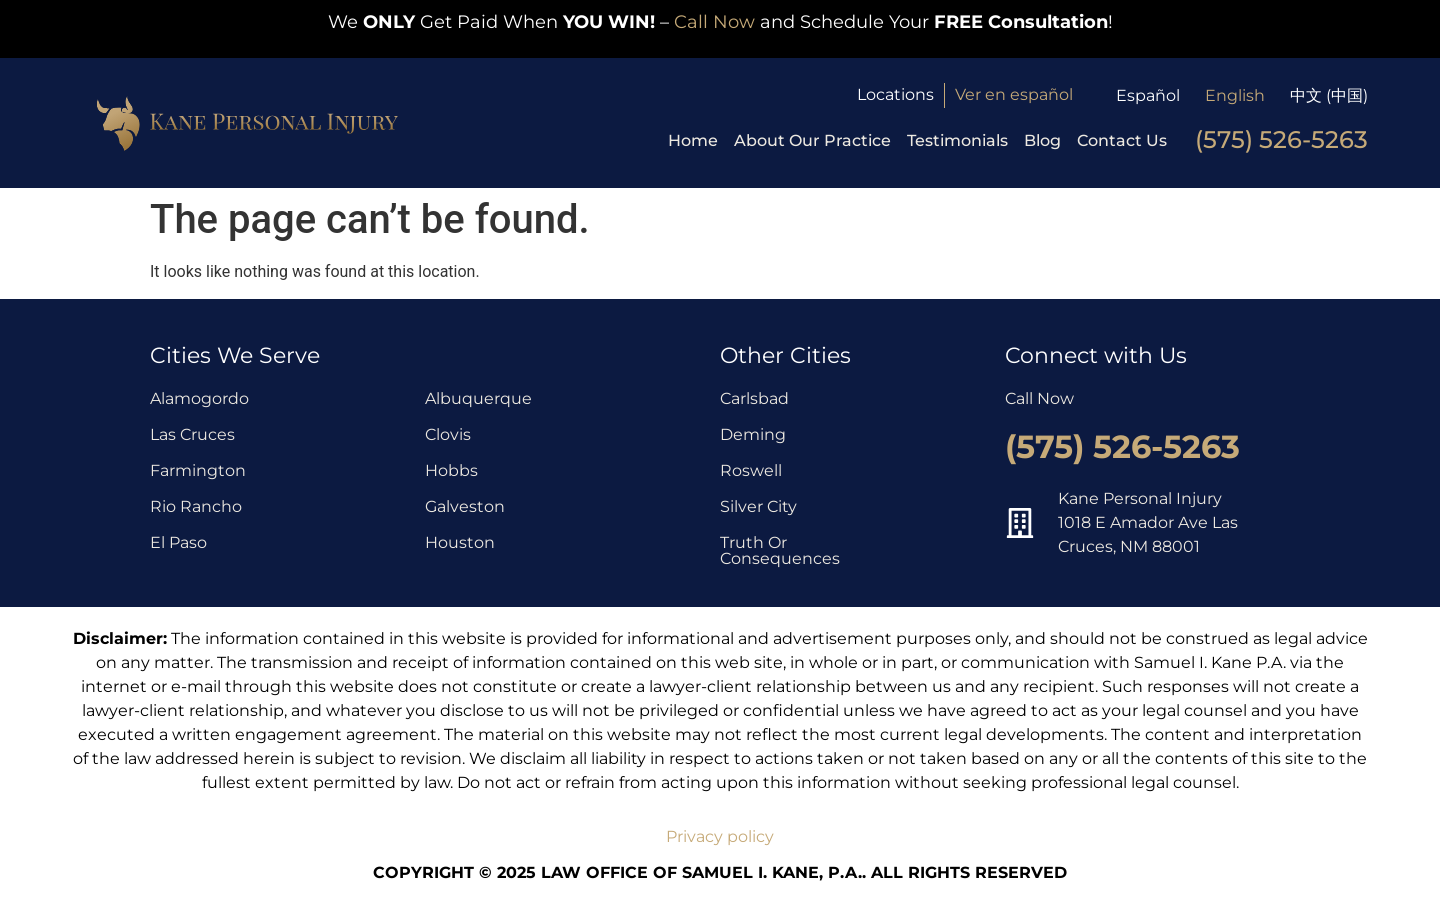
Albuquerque (478, 398)
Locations (895, 94)
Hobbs (451, 470)
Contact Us (1122, 140)
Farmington (198, 470)
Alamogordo (199, 398)
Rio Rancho (196, 506)
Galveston (465, 506)
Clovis (448, 434)
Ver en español (1014, 94)
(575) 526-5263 (1281, 139)
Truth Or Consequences (780, 550)
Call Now (714, 22)
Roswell (751, 470)
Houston (460, 542)
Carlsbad (754, 398)
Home (693, 140)
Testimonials (957, 140)
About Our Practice (812, 140)
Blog (1042, 140)
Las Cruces (192, 434)
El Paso (178, 542)
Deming (753, 434)
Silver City (758, 506)
